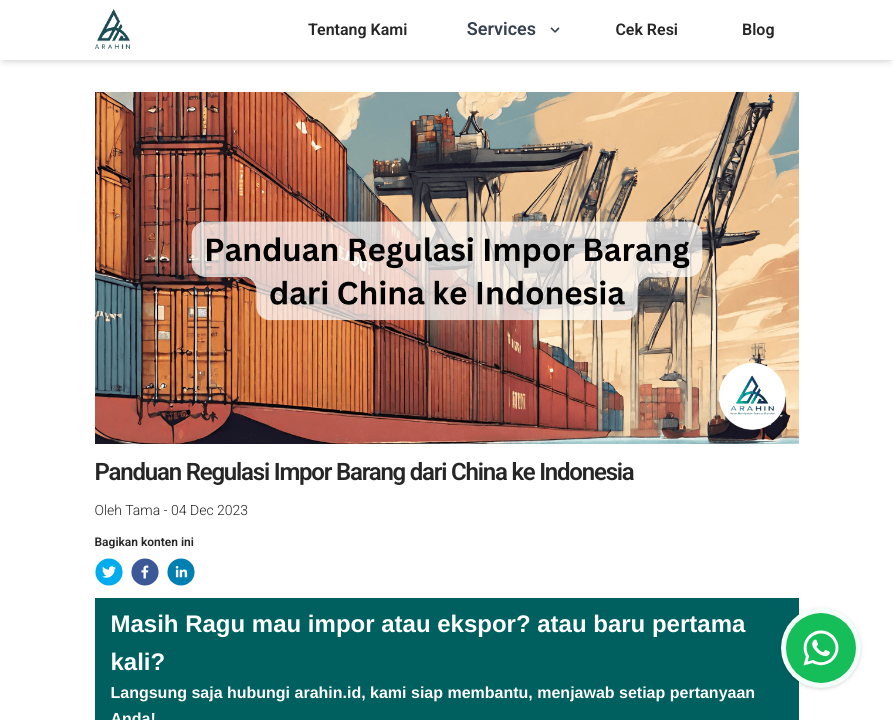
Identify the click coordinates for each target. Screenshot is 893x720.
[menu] (357, 30)
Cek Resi (646, 29)
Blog (758, 29)
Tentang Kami (357, 29)
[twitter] (109, 572)
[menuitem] (357, 30)
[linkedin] (181, 572)
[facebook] (145, 572)
